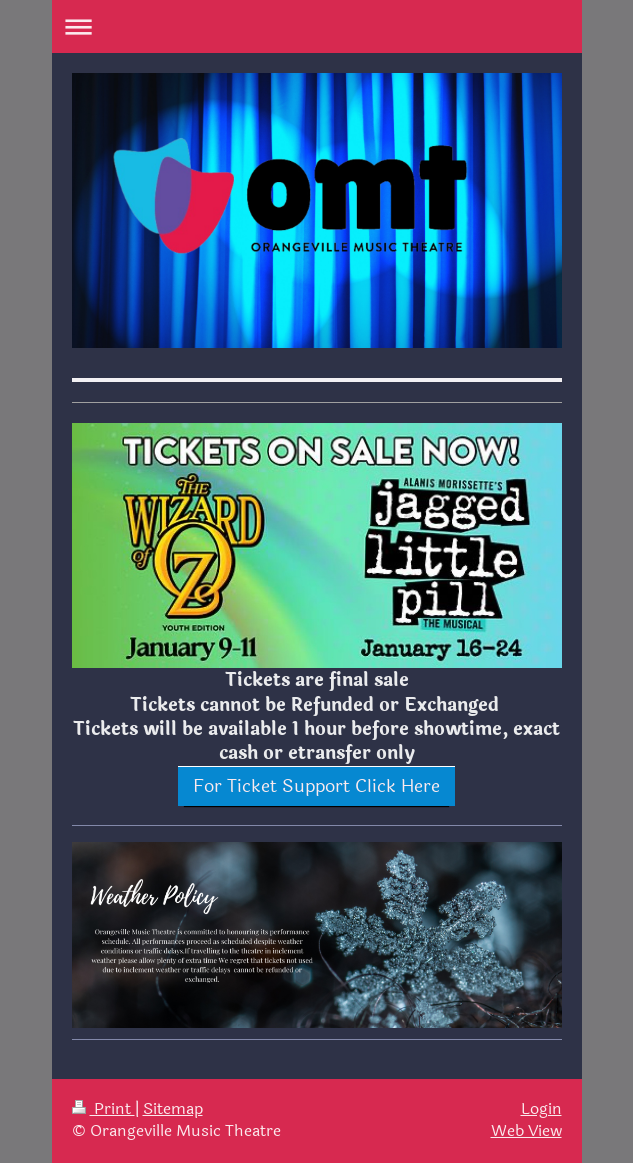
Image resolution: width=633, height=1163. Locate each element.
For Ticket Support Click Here (316, 786)
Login (541, 1109)
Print (103, 1109)
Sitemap (173, 1109)
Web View (526, 1131)
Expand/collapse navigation (317, 26)
